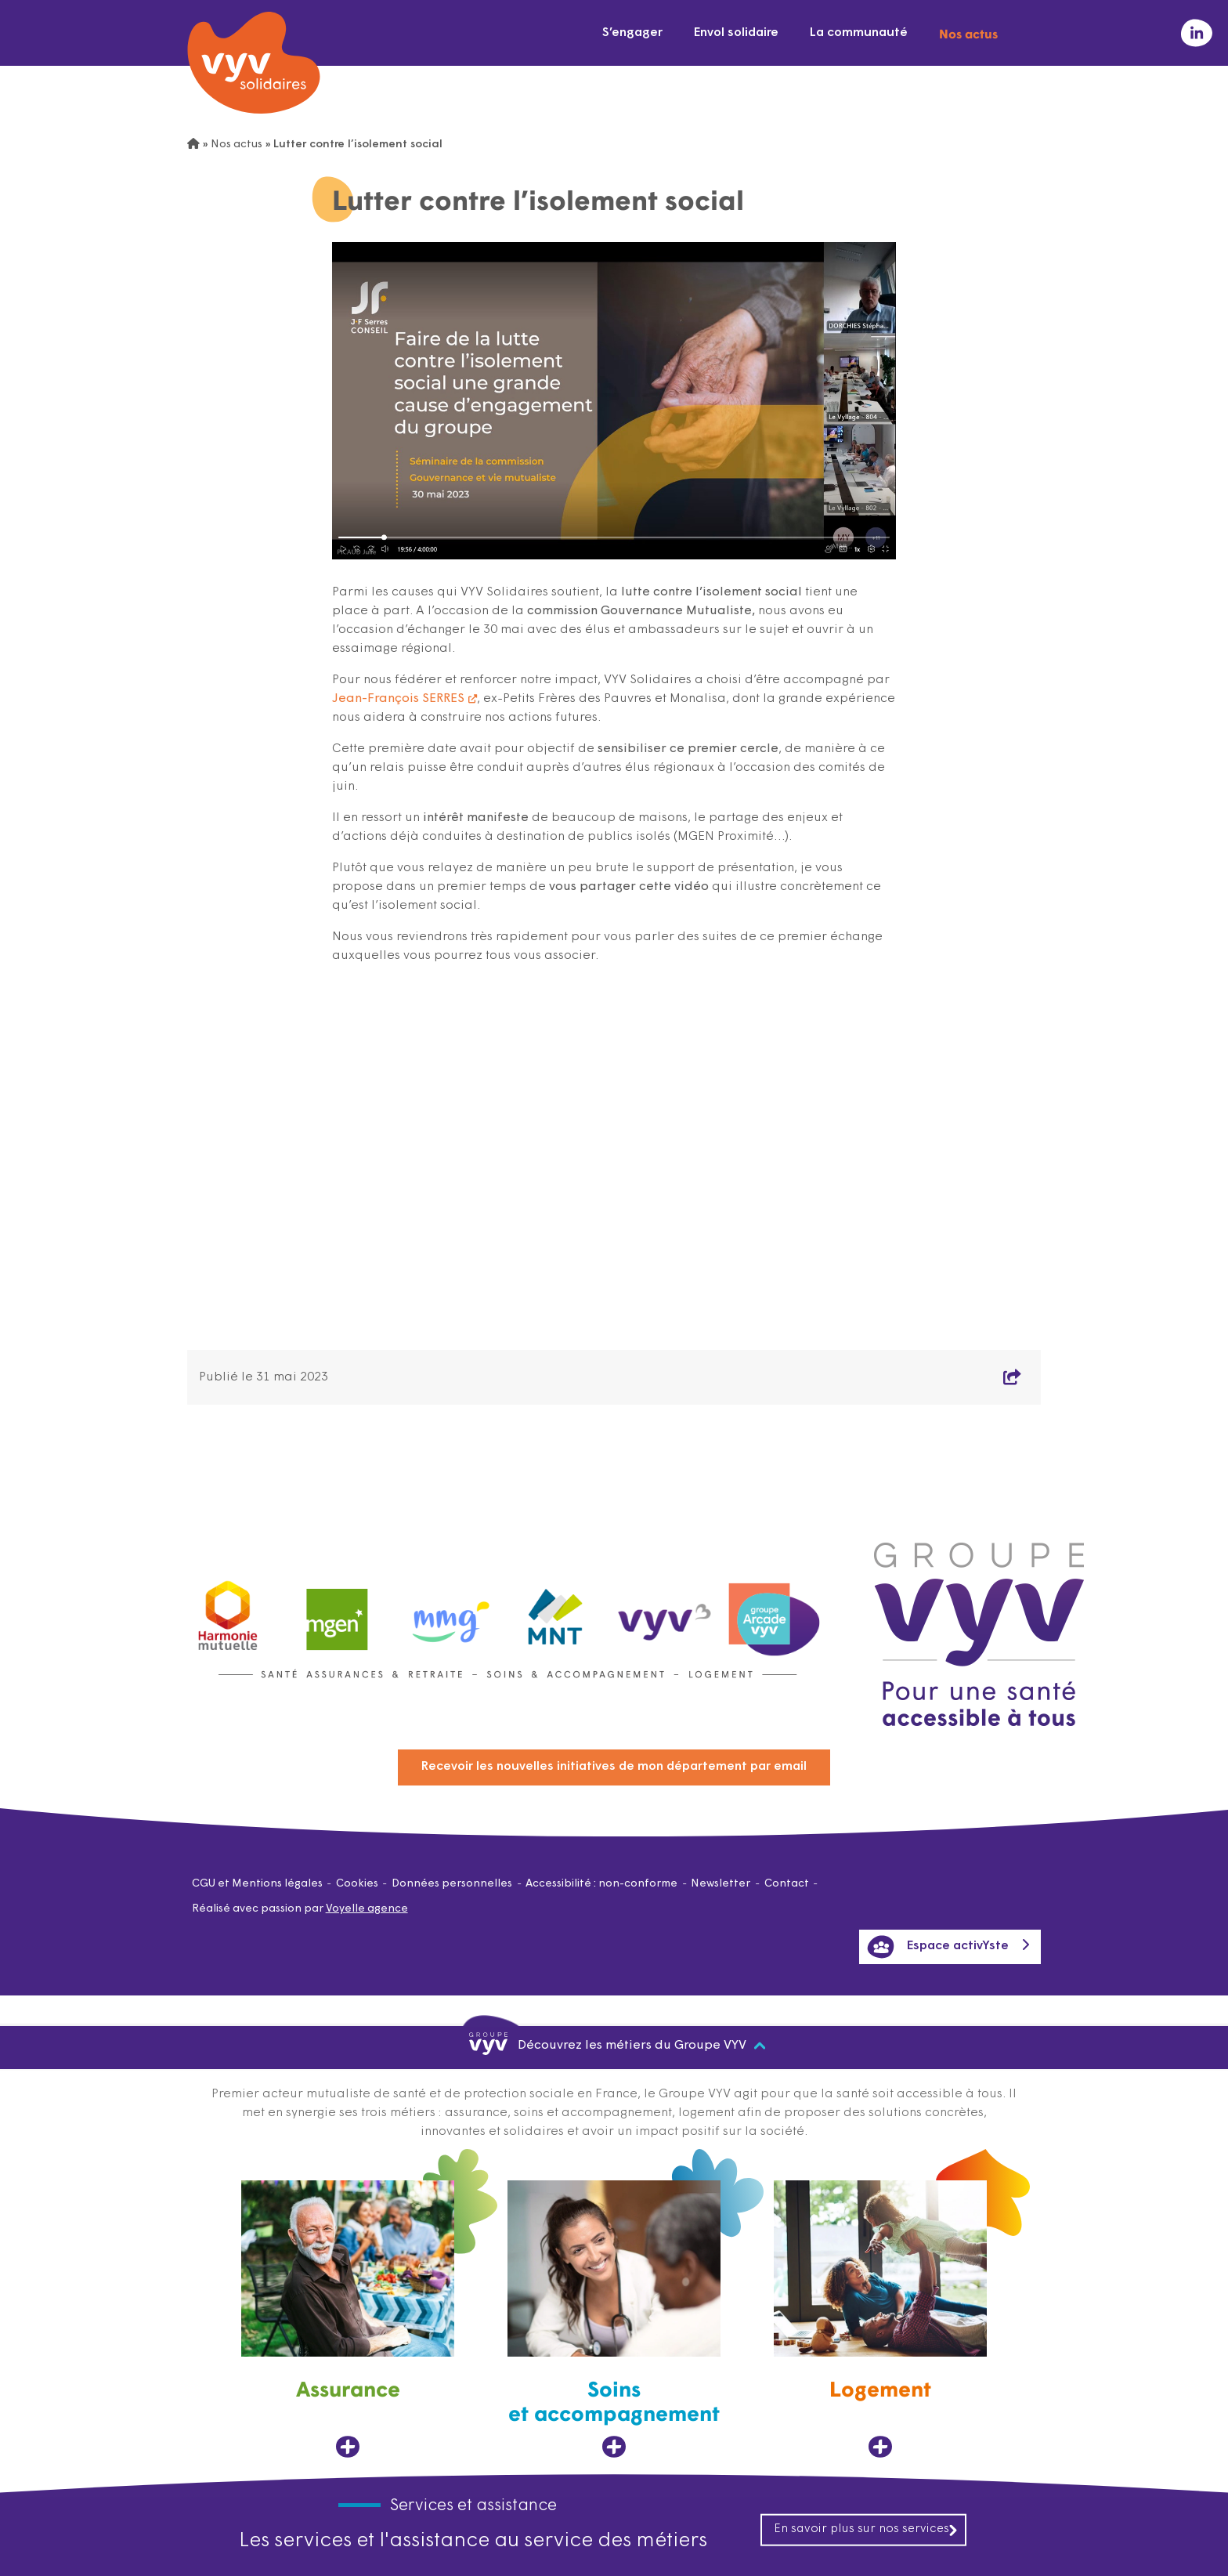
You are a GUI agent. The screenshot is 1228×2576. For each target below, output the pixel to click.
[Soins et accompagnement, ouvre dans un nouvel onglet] (614, 2319)
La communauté (859, 33)
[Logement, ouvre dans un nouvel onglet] (880, 2319)
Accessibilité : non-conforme (601, 1884)
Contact (786, 1884)
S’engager (632, 33)
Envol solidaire (736, 33)
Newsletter (720, 1884)
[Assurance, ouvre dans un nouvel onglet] (347, 2319)
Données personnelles (452, 1884)
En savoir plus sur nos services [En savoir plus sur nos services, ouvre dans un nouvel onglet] (866, 2529)
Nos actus (968, 33)
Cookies (357, 1884)
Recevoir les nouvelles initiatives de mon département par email (614, 1766)
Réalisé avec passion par (300, 1909)
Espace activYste (938, 1947)
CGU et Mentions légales (257, 1884)
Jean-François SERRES (398, 699)
